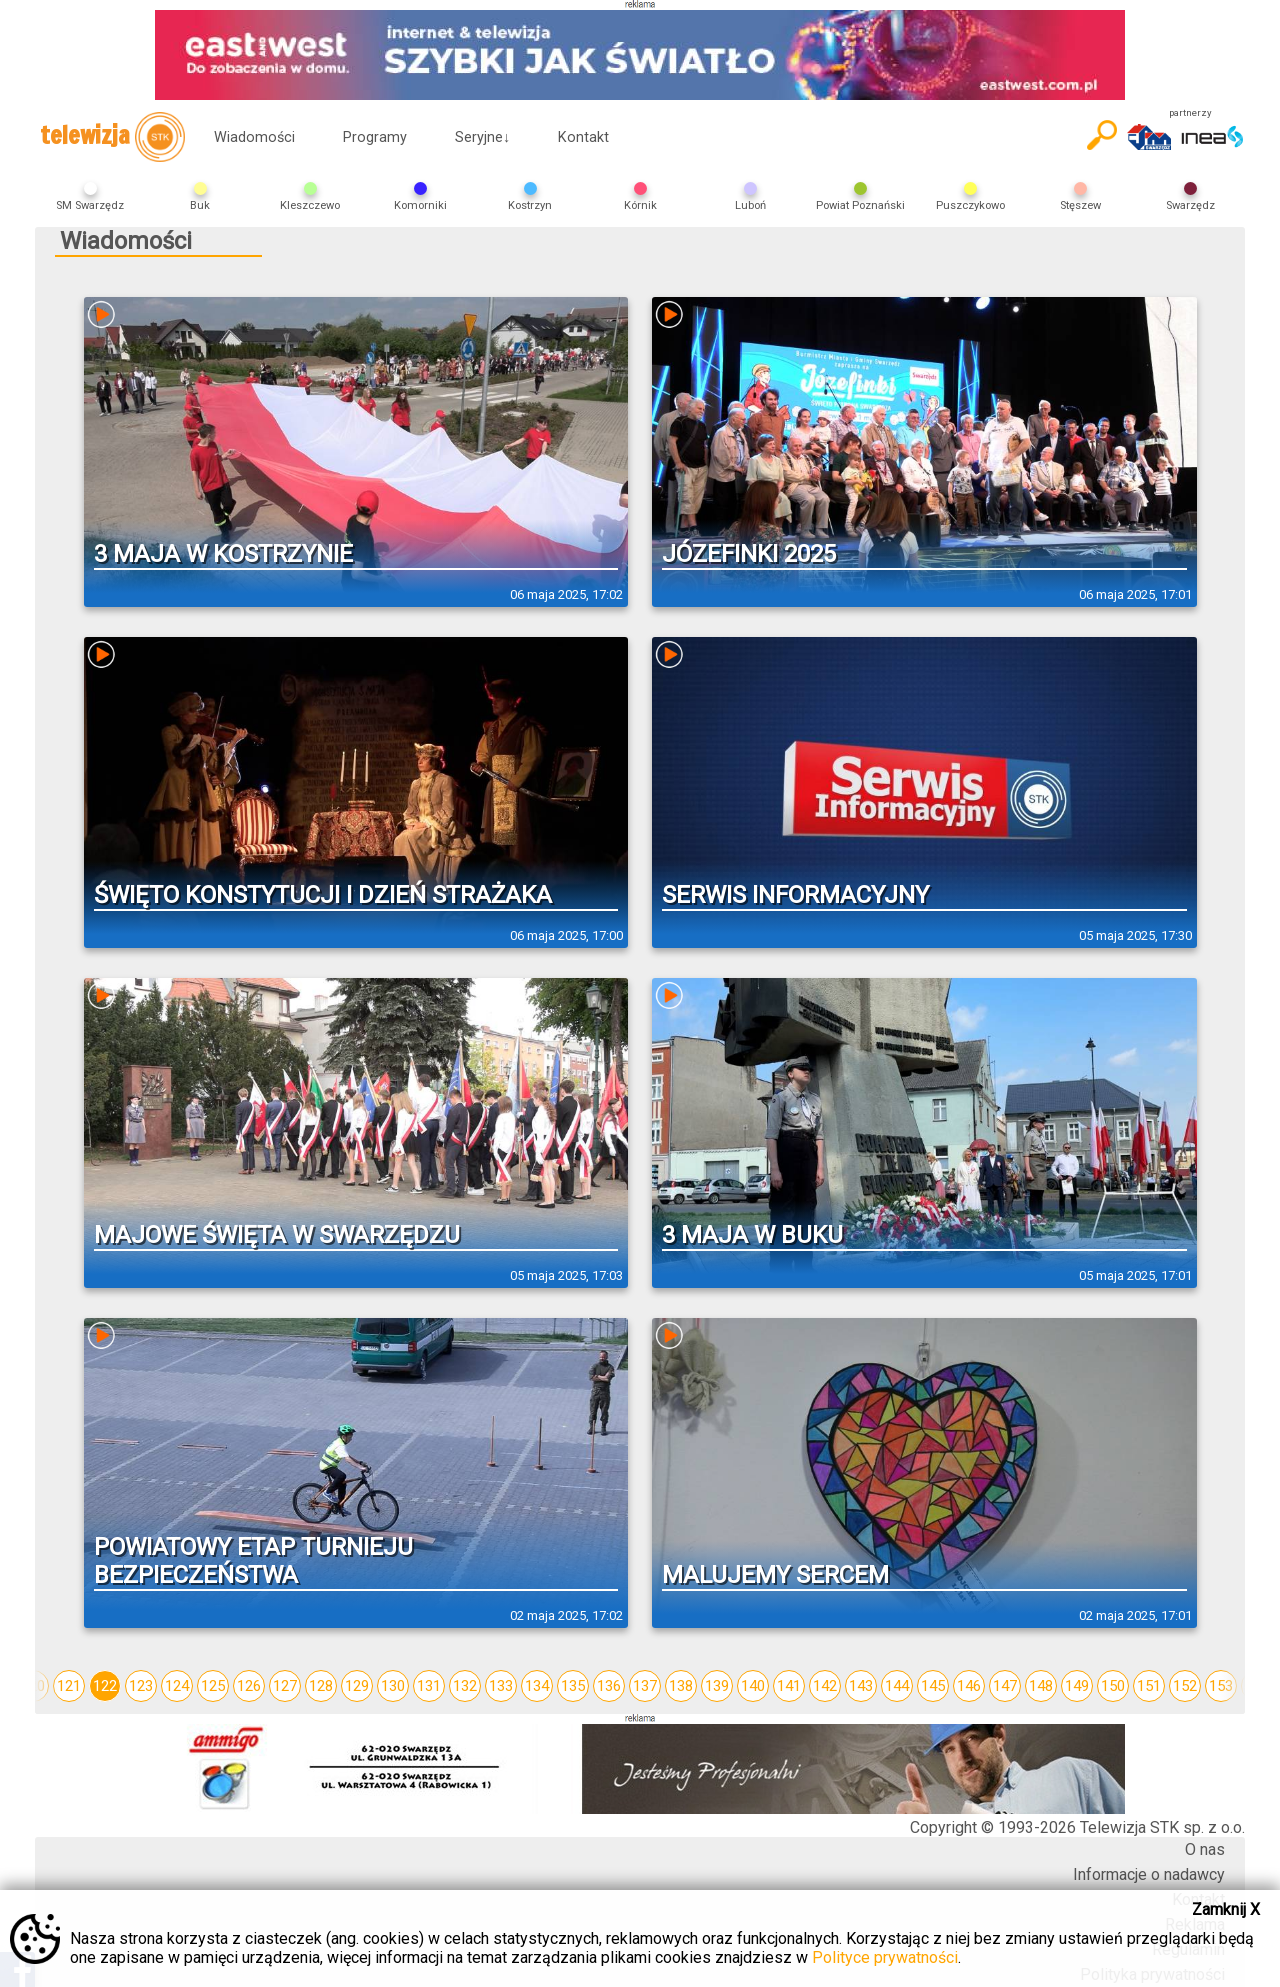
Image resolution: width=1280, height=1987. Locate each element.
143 (861, 1686)
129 (357, 1686)
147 (1005, 1686)
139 (717, 1686)
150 (1113, 1686)
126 (249, 1686)
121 (69, 1686)
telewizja (112, 137)
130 (393, 1686)
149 (1077, 1686)
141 (789, 1686)
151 (1149, 1686)
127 (285, 1686)
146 (969, 1686)
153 (1221, 1686)
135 (573, 1686)
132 (465, 1686)
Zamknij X (1226, 1909)
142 (825, 1686)
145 (933, 1686)
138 (681, 1686)
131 (429, 1686)
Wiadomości (254, 137)
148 (1041, 1686)
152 (1185, 1686)
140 (753, 1686)
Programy (375, 137)
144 (897, 1686)
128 (321, 1686)
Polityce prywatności (885, 1957)
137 (645, 1686)
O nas (1205, 1849)
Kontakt (583, 137)
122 (105, 1686)
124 (177, 1686)
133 (501, 1686)
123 (141, 1686)
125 (213, 1686)
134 (537, 1686)
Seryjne (482, 137)
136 (609, 1686)
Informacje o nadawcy (1149, 1874)
